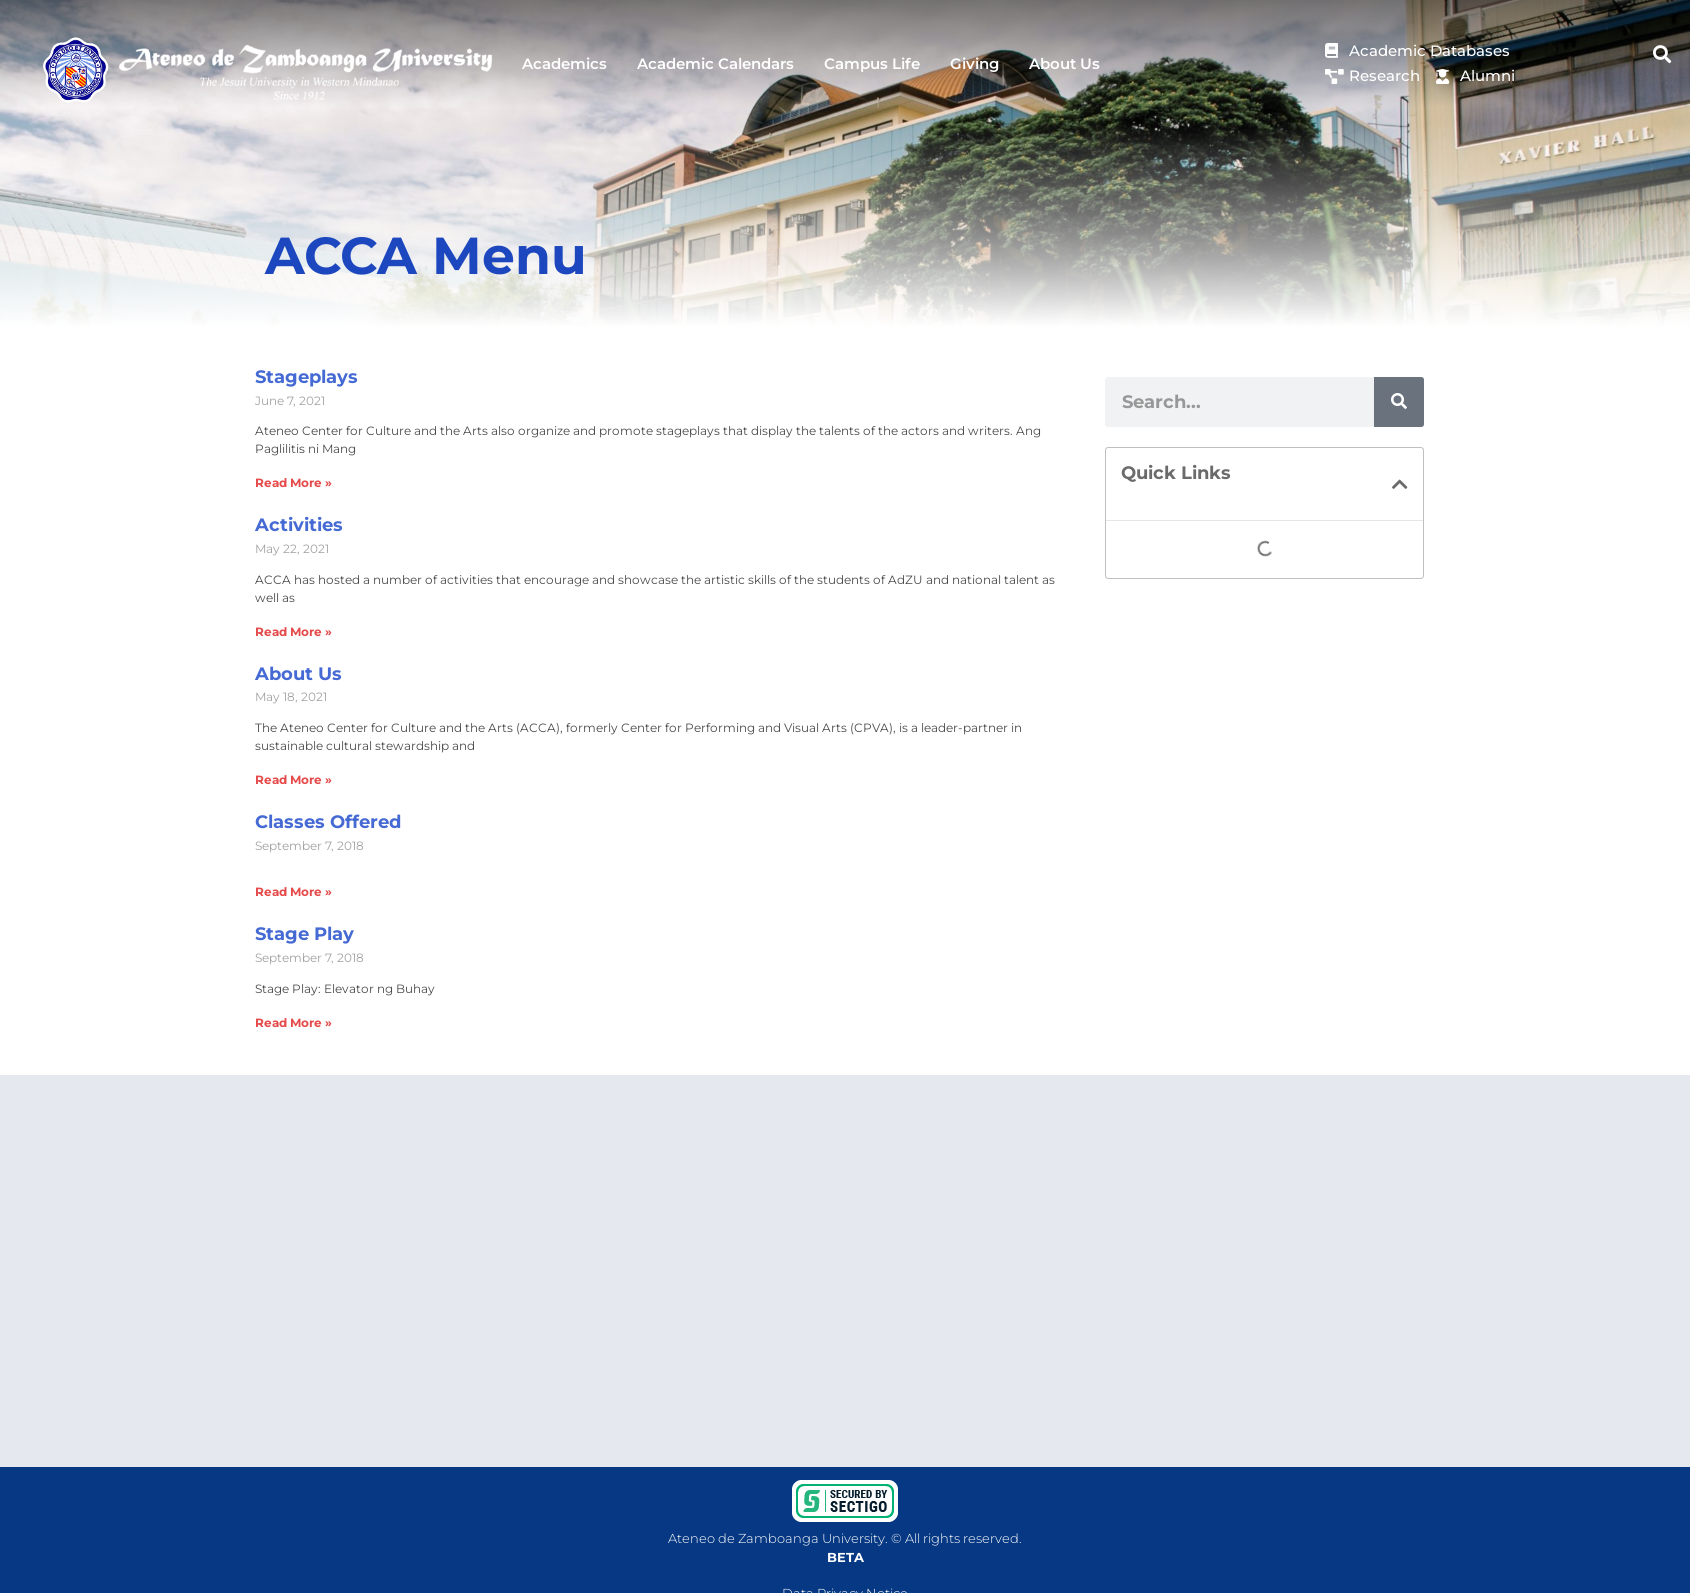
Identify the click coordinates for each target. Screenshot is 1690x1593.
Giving (974, 63)
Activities (299, 525)
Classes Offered (328, 822)
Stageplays (306, 377)
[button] (1662, 54)
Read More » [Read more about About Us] (293, 779)
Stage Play (304, 934)
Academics (564, 63)
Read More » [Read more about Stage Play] (293, 1022)
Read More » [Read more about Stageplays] (293, 482)
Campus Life (872, 63)
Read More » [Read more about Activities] (293, 631)
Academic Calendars (715, 63)
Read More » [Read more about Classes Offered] (293, 891)
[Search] (1399, 402)
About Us (1064, 63)
